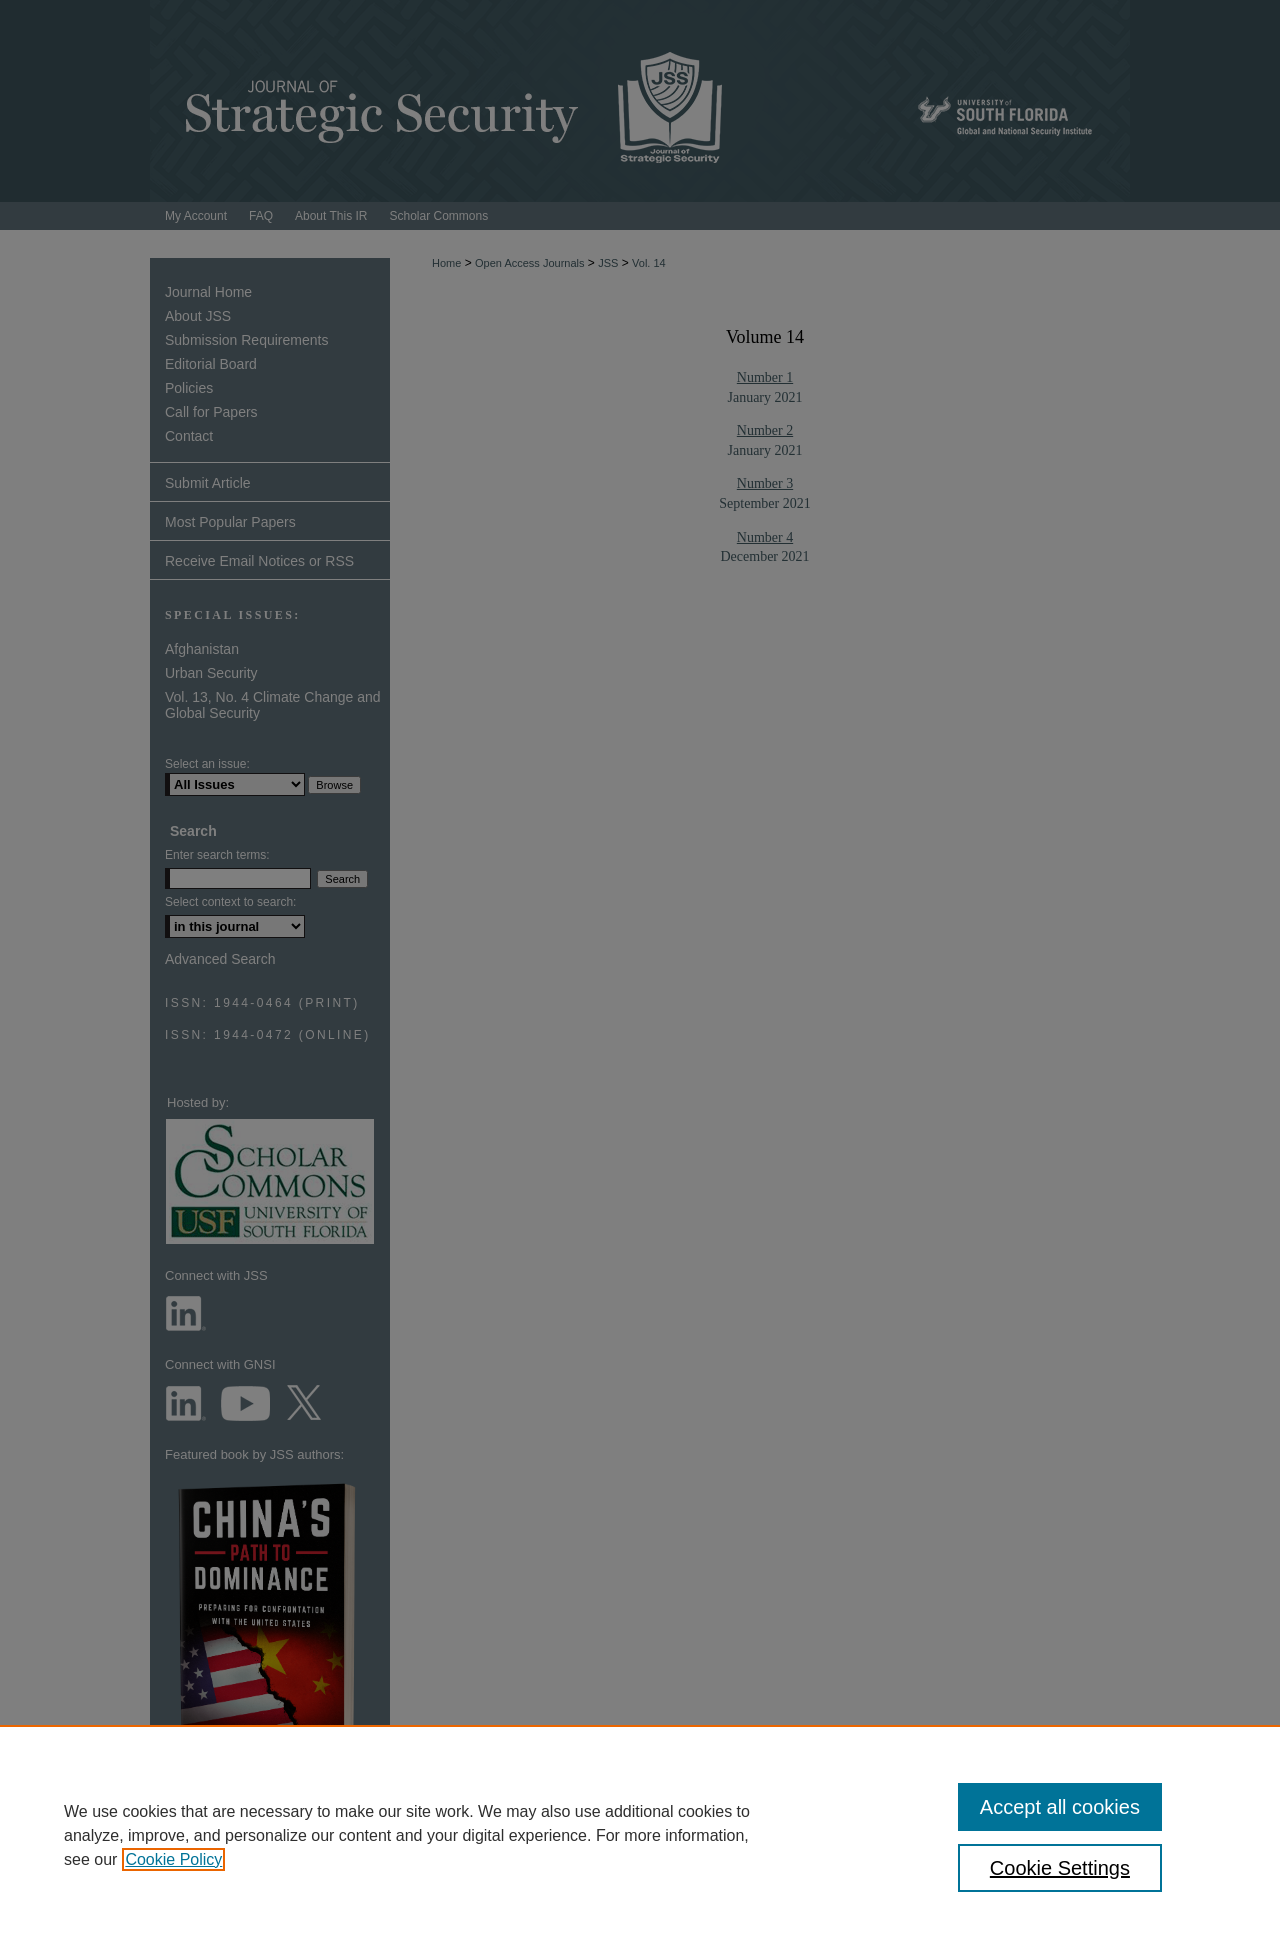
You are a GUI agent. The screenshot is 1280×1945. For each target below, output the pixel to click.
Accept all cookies (1060, 1807)
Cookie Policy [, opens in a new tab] (173, 1859)
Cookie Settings (1060, 1868)
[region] (640, 1835)
